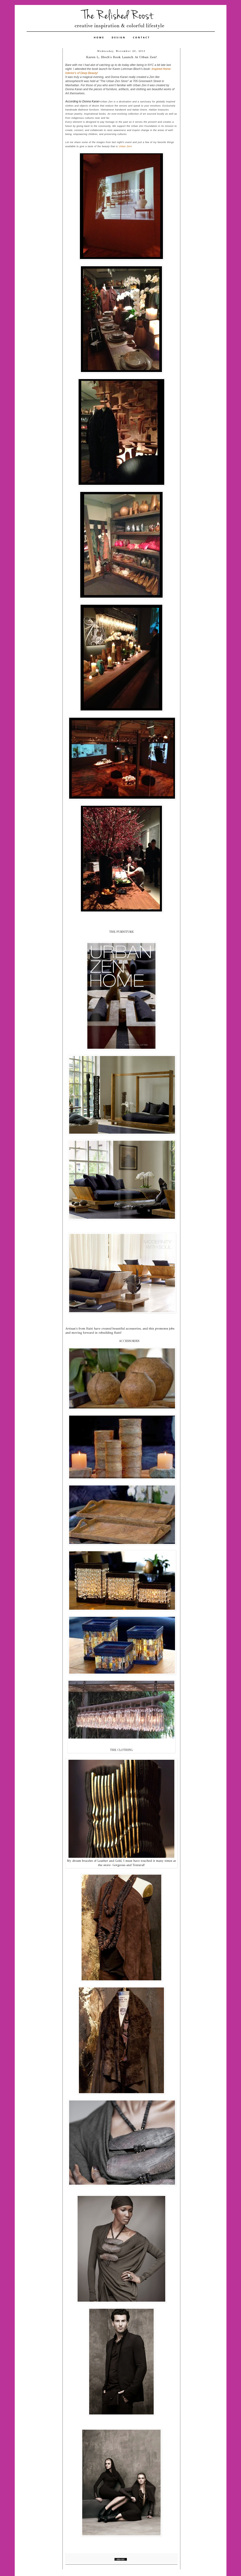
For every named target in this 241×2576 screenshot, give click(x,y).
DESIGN (119, 37)
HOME (99, 37)
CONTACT (141, 37)
